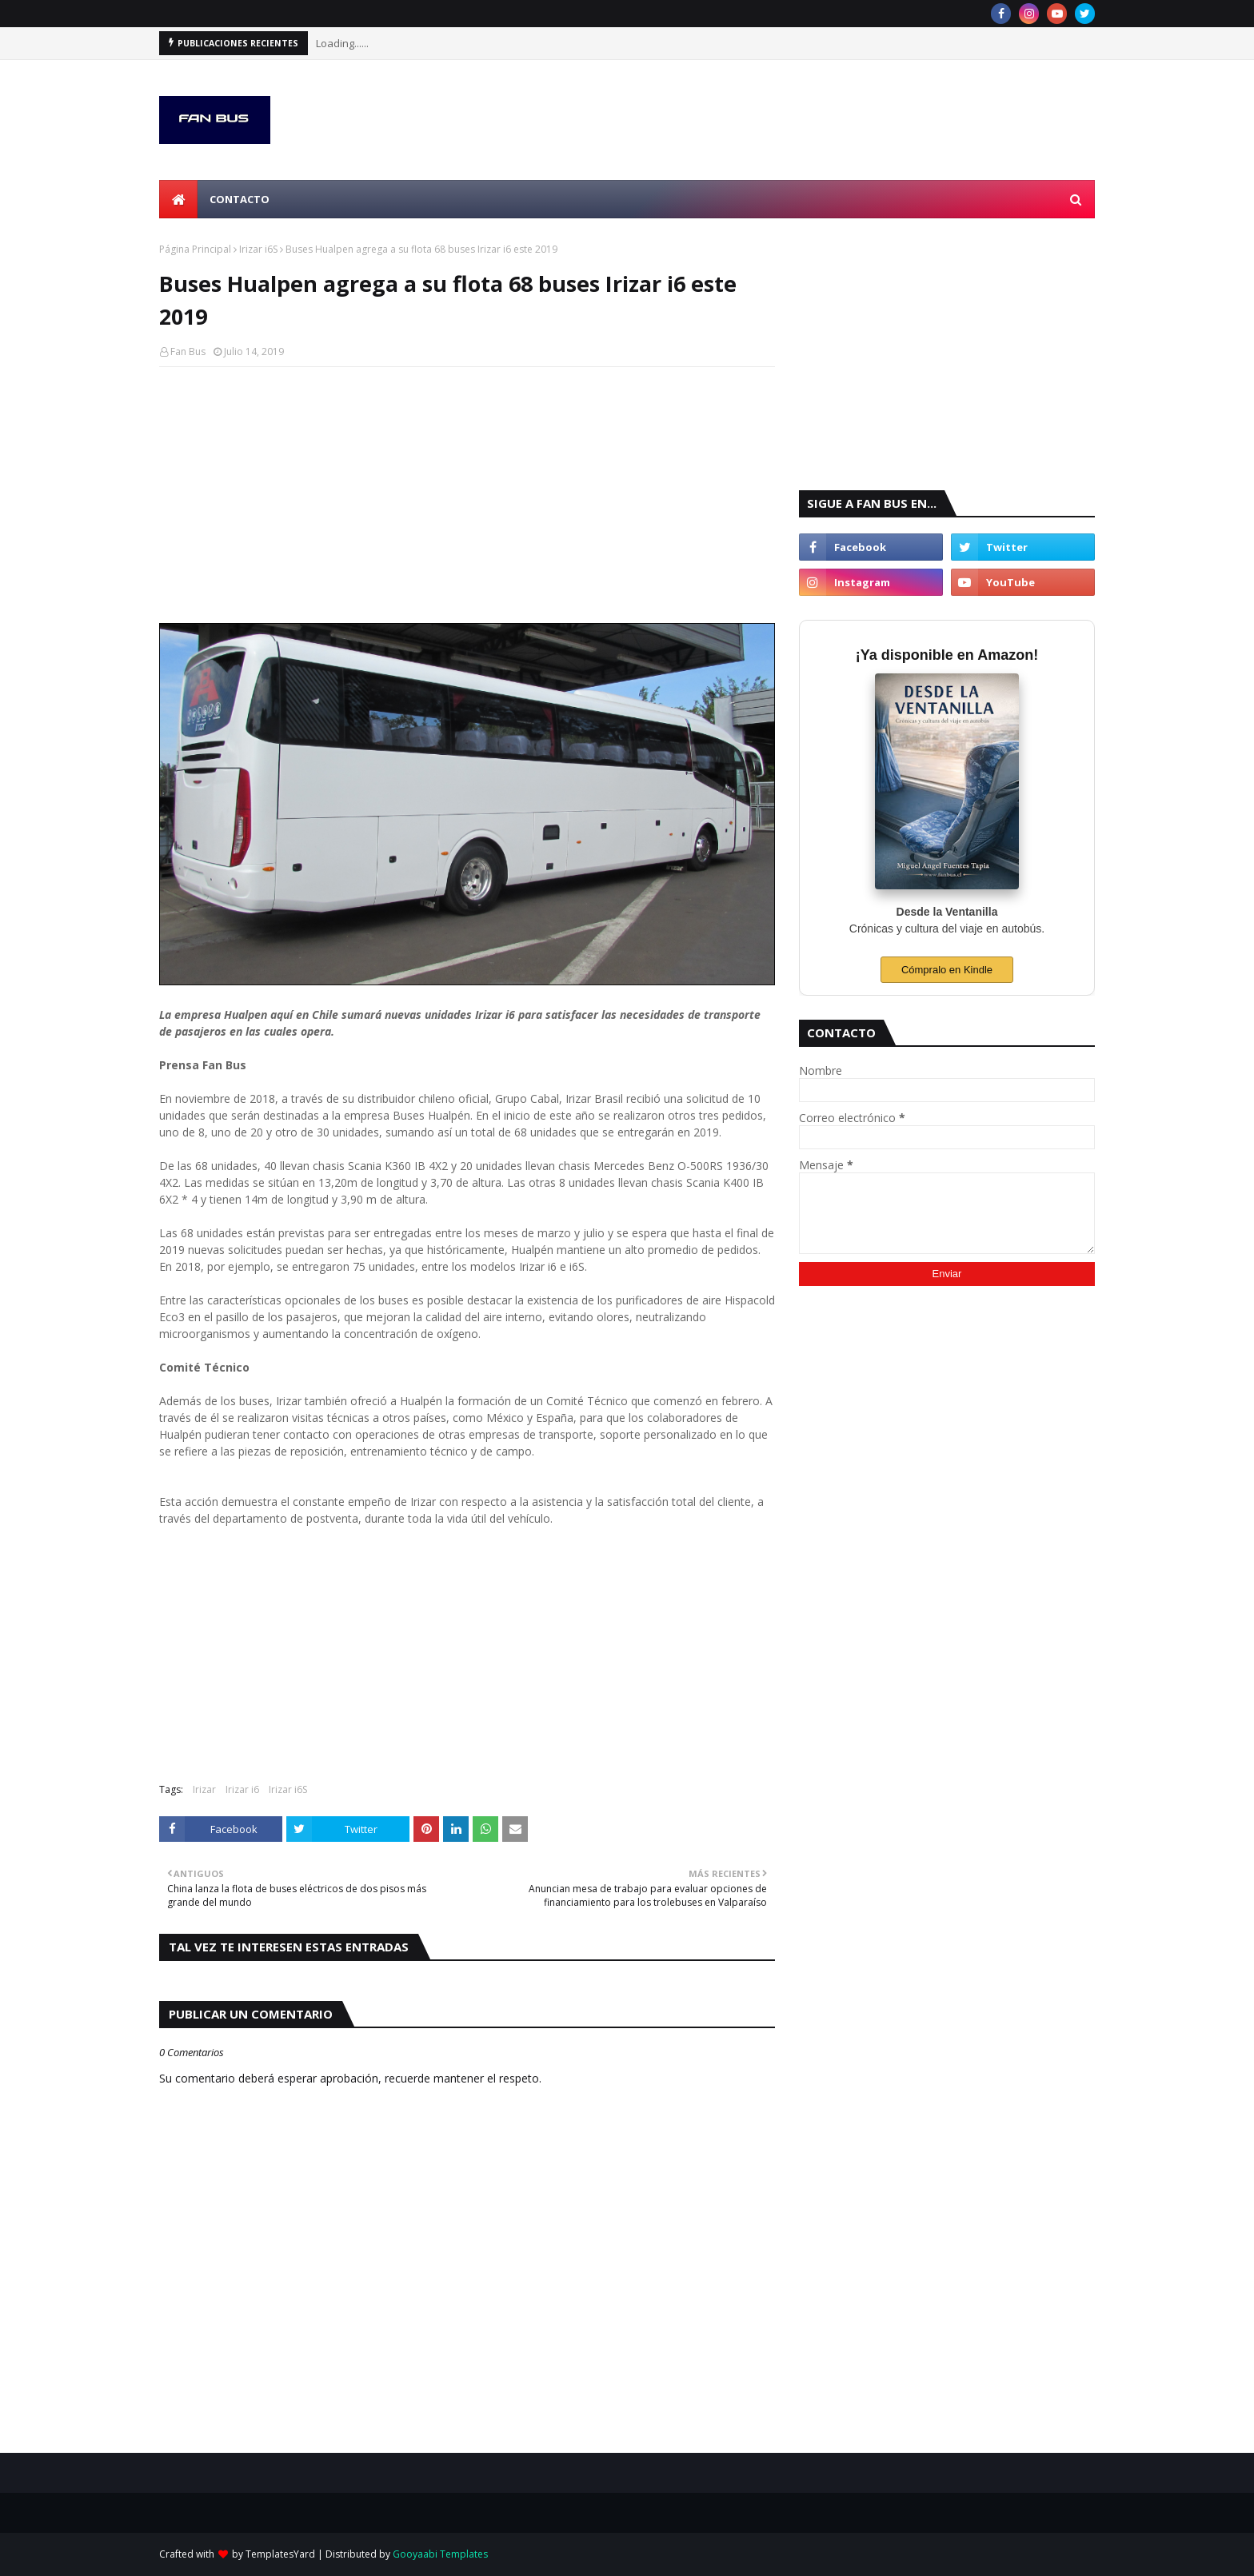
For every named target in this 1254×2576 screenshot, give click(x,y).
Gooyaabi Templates (440, 2554)
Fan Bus (188, 351)
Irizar (204, 1789)
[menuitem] (178, 199)
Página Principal (195, 249)
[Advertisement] (467, 495)
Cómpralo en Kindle (946, 970)
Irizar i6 (242, 1789)
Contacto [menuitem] (240, 199)
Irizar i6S (258, 249)
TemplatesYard (280, 2554)
